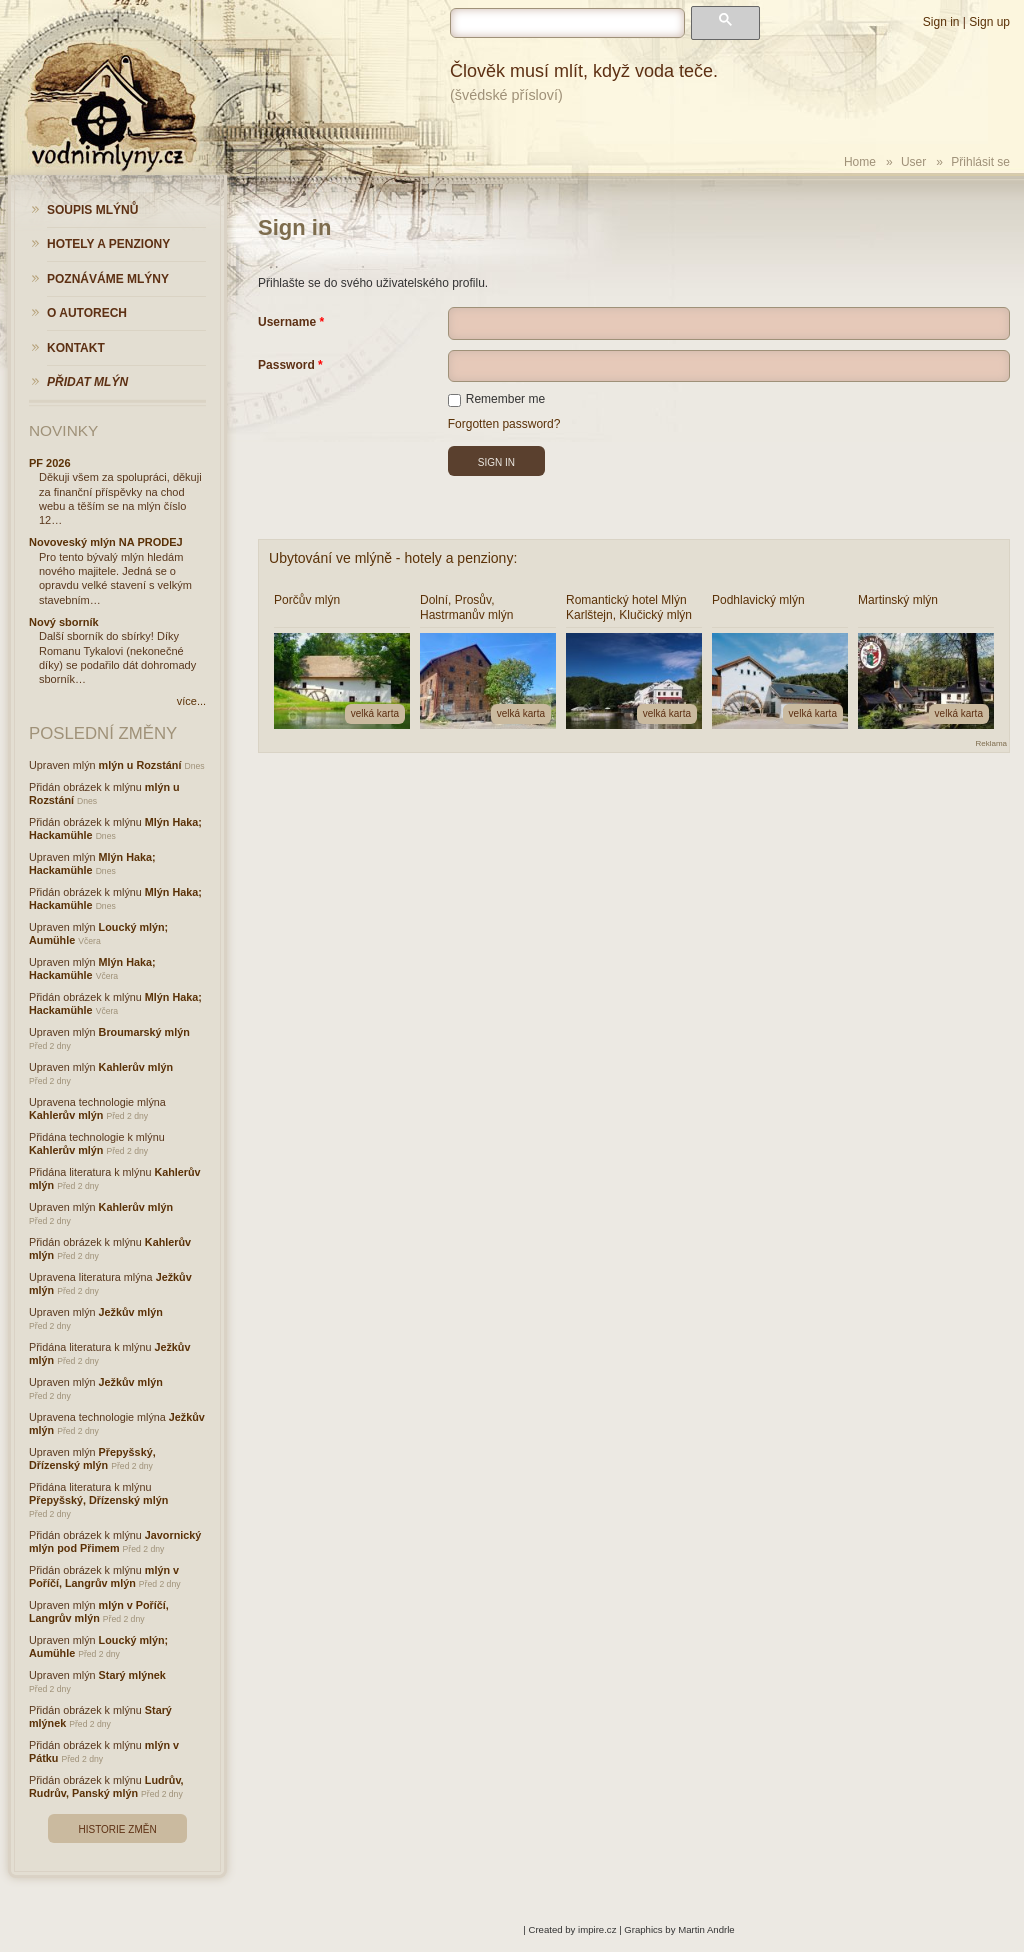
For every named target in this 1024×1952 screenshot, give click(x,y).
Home (860, 162)
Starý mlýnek (132, 1675)
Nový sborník (64, 622)
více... (191, 701)
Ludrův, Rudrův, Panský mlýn (106, 1786)
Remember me (496, 399)
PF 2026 (50, 463)
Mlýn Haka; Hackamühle (92, 863)
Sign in (941, 22)
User (913, 162)
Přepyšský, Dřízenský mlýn (92, 1458)
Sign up (989, 22)
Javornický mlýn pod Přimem (115, 1541)
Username (287, 322)
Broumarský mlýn (144, 1032)
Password (286, 365)
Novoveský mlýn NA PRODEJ (106, 542)
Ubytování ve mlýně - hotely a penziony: (393, 558)
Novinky (63, 430)
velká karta (375, 713)
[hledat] (567, 23)
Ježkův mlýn (131, 1312)
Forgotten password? (504, 424)
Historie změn (117, 1829)
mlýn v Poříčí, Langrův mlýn (104, 1576)
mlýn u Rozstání (140, 765)
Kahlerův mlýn (136, 1067)
